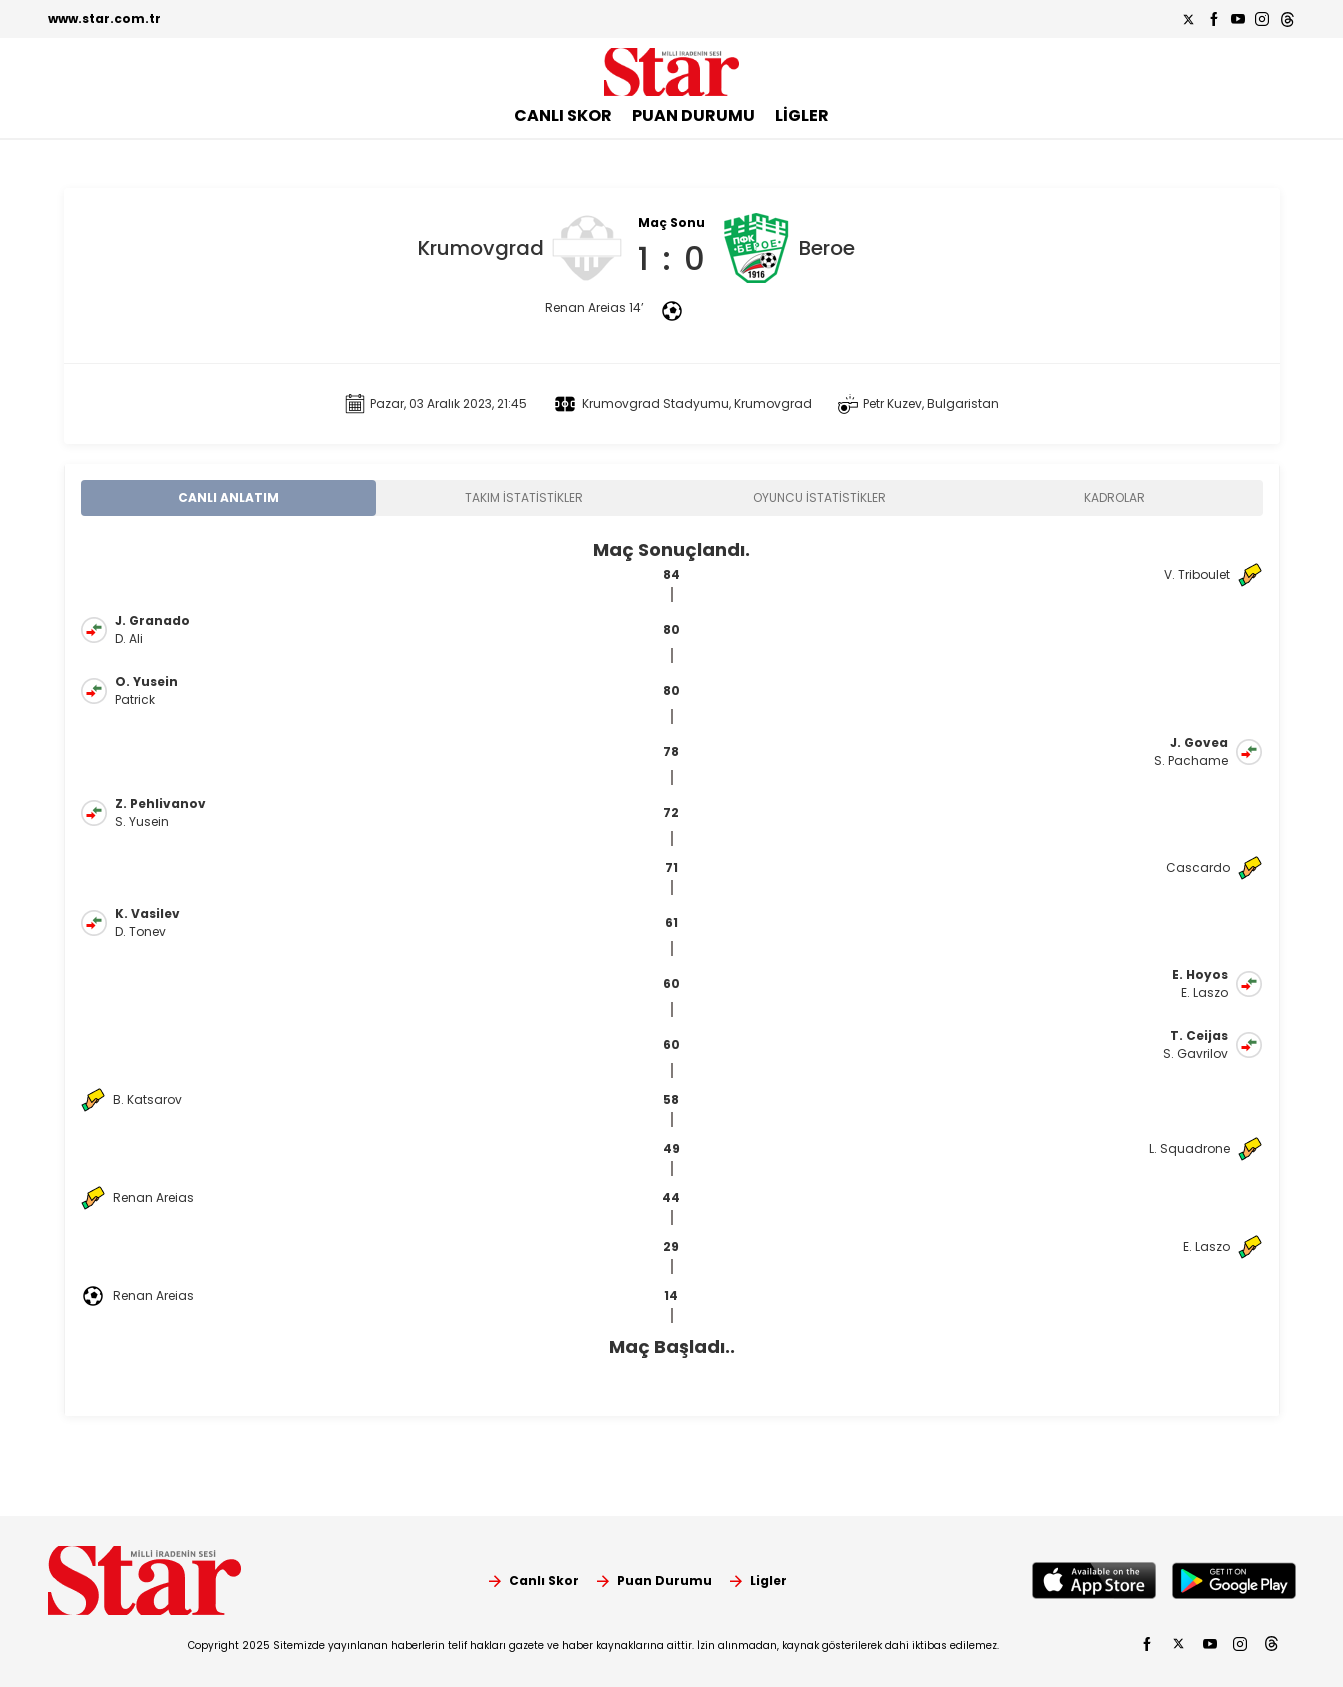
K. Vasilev (147, 913)
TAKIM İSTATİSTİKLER (524, 497)
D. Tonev (140, 931)
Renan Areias (153, 1197)
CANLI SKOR (563, 115)
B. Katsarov (147, 1099)
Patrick (135, 699)
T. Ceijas (1199, 1035)
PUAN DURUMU (693, 115)
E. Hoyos (1200, 974)
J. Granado (152, 620)
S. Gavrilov (1195, 1053)
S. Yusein (142, 821)
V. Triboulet (1197, 574)
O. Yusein (146, 681)
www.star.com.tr (104, 18)
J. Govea (1199, 742)
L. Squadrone (1189, 1148)
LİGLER (802, 115)
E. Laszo (1204, 992)
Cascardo (1198, 867)
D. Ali (129, 638)
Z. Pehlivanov (160, 803)
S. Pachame (1191, 760)
